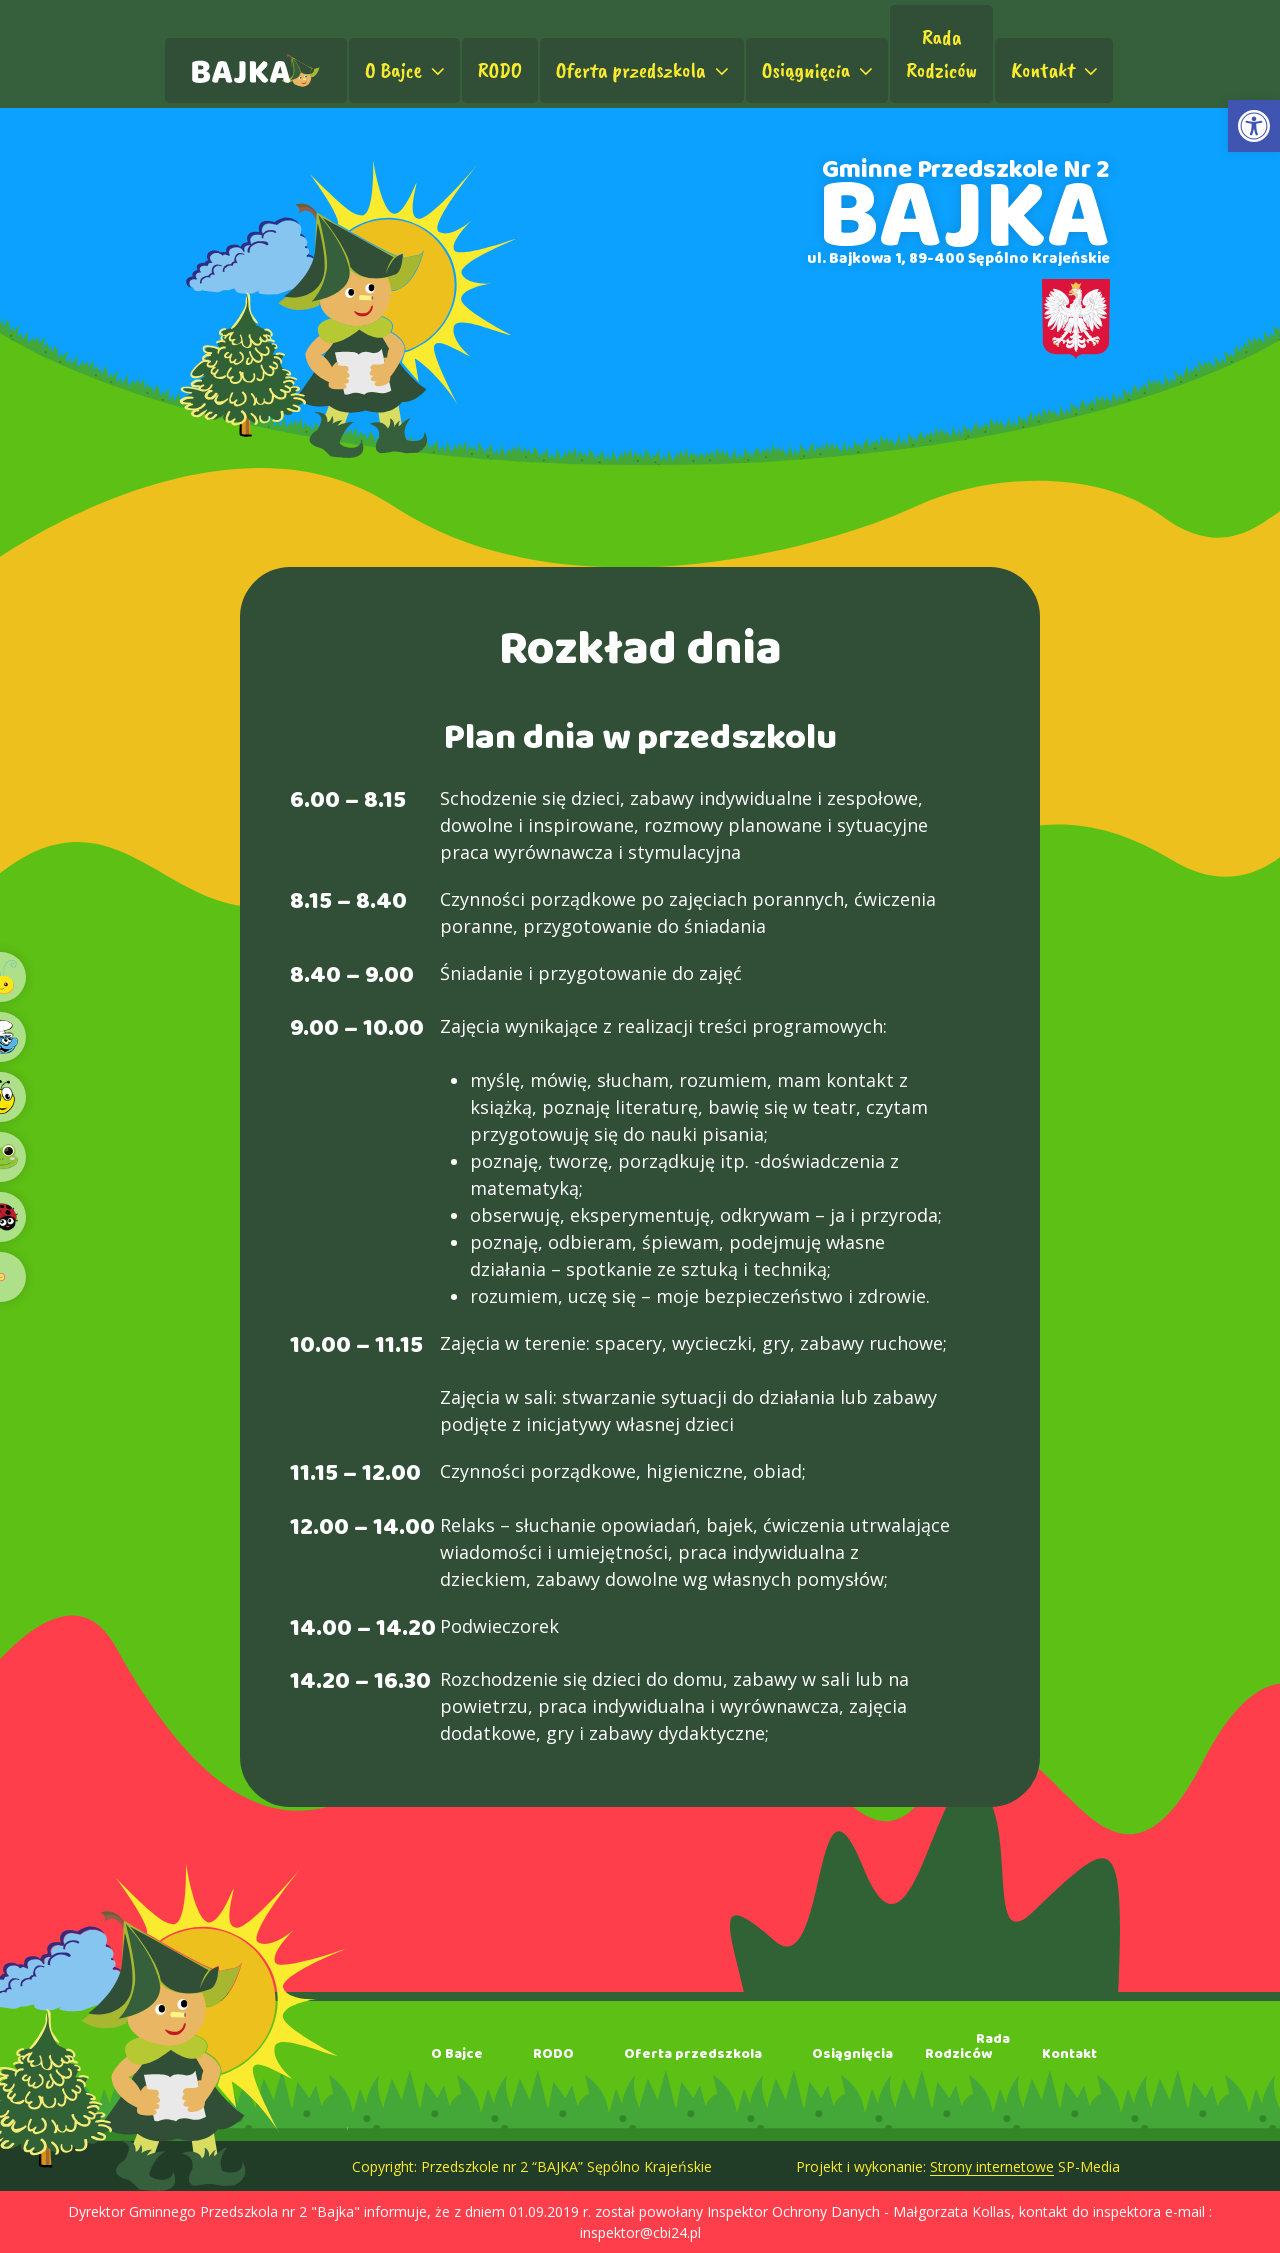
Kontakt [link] (1056, 70)
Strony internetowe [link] (992, 2166)
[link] (1254, 126)
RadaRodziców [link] (941, 53)
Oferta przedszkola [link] (644, 70)
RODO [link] (500, 70)
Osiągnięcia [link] (820, 70)
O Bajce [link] (407, 70)
